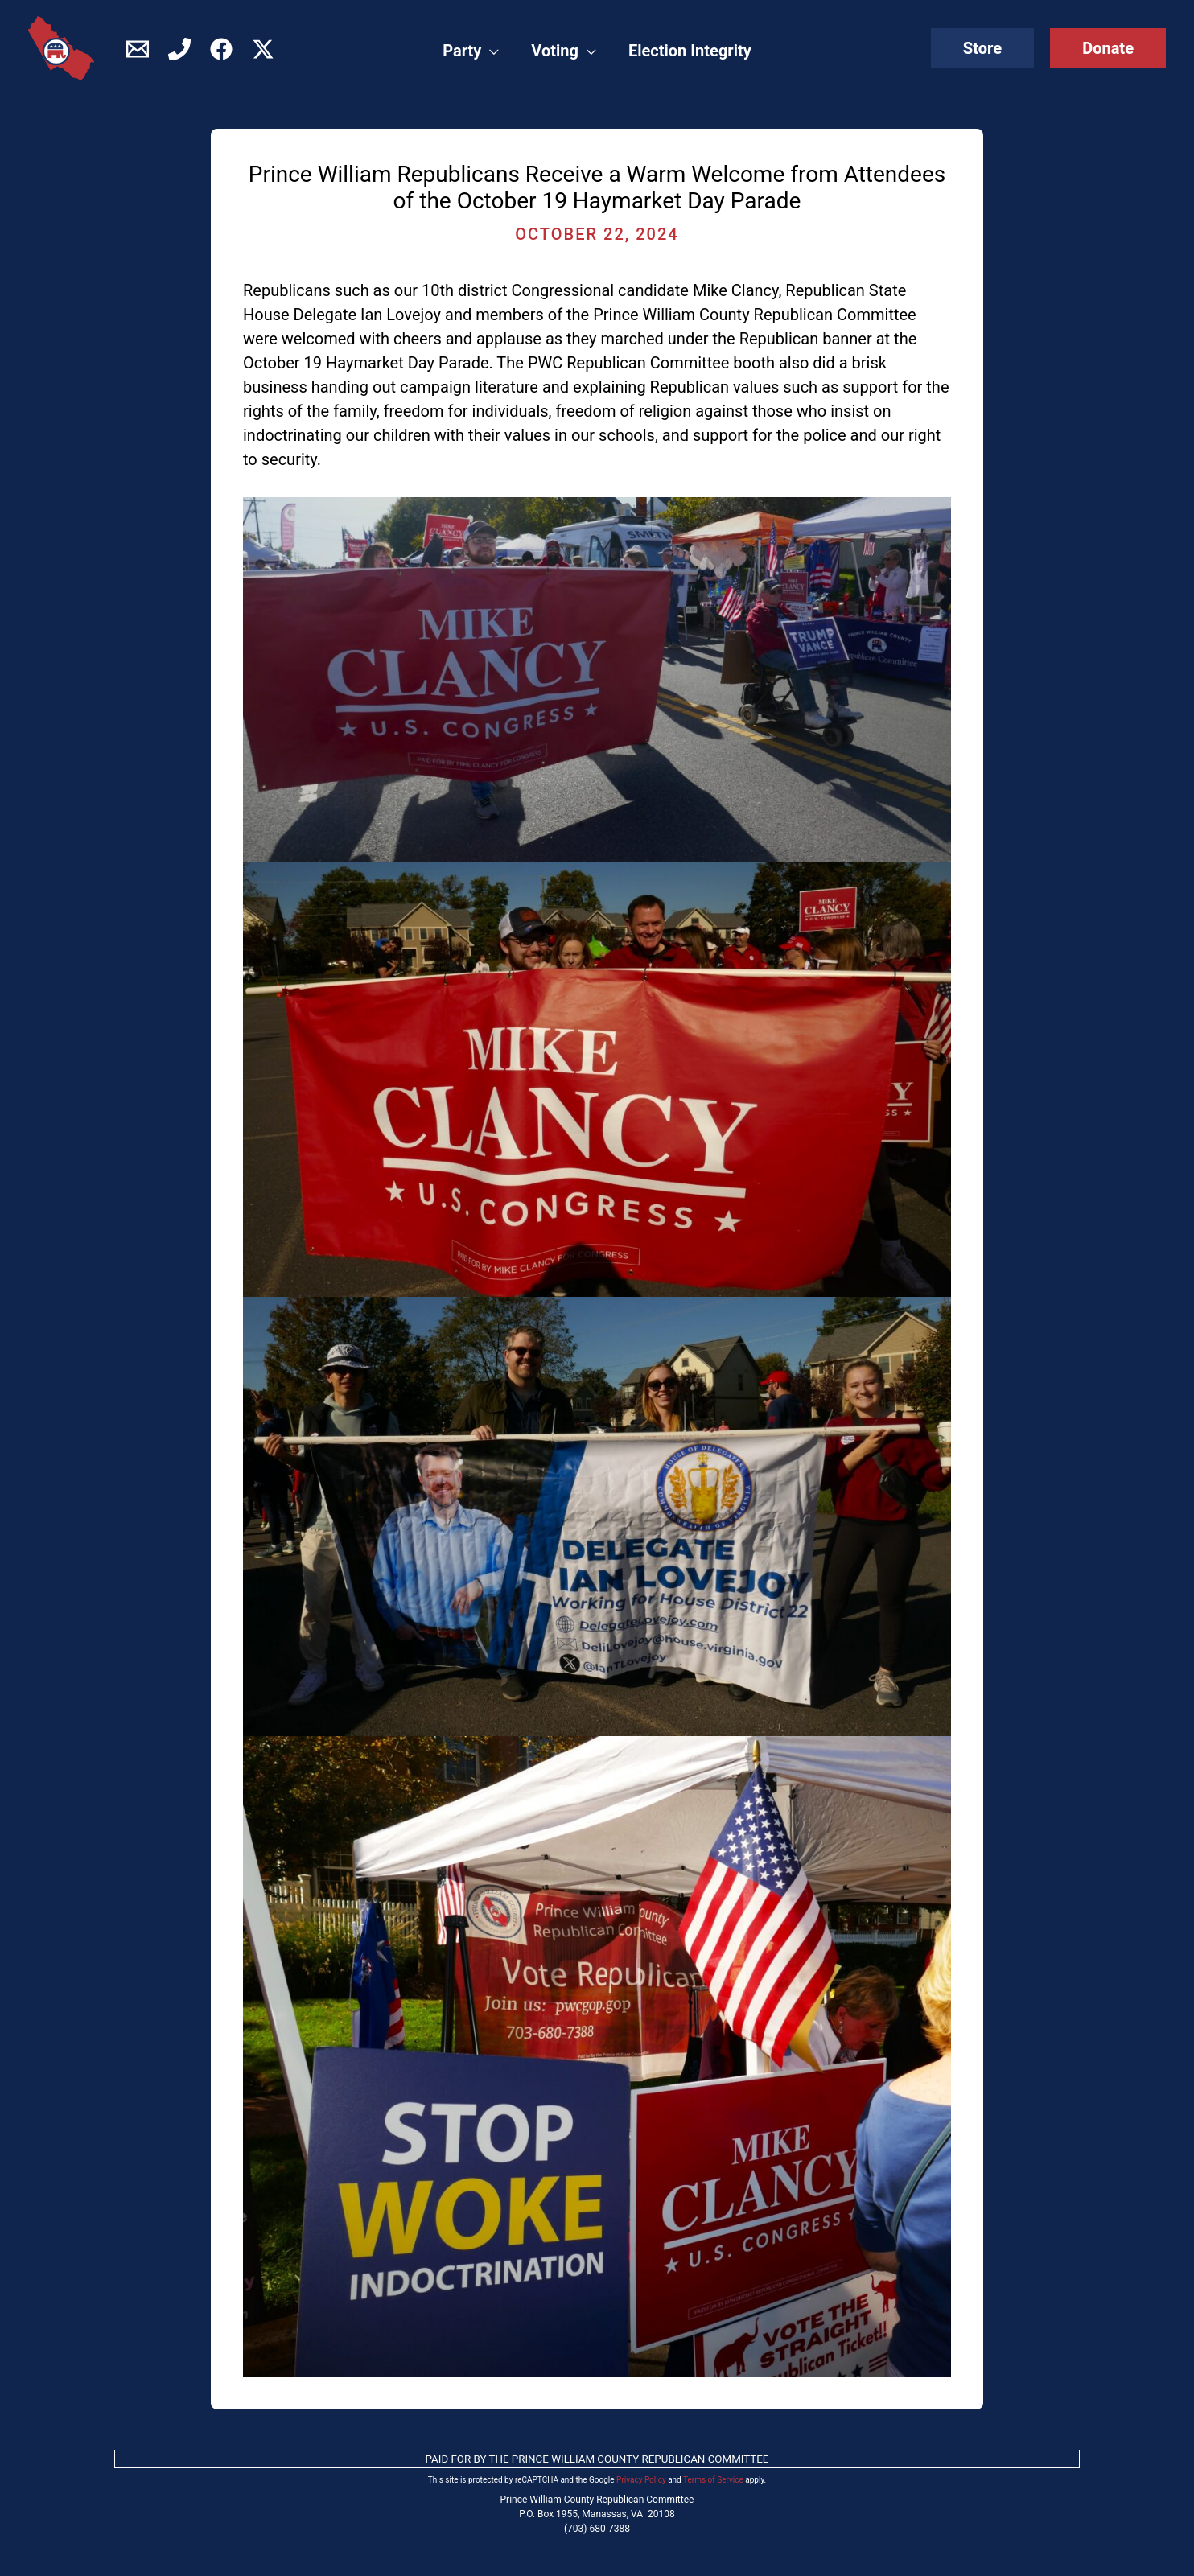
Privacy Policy (641, 2479)
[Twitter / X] (263, 49)
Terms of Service (713, 2479)
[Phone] (179, 49)
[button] (982, 48)
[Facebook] (221, 49)
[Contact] (137, 49)
